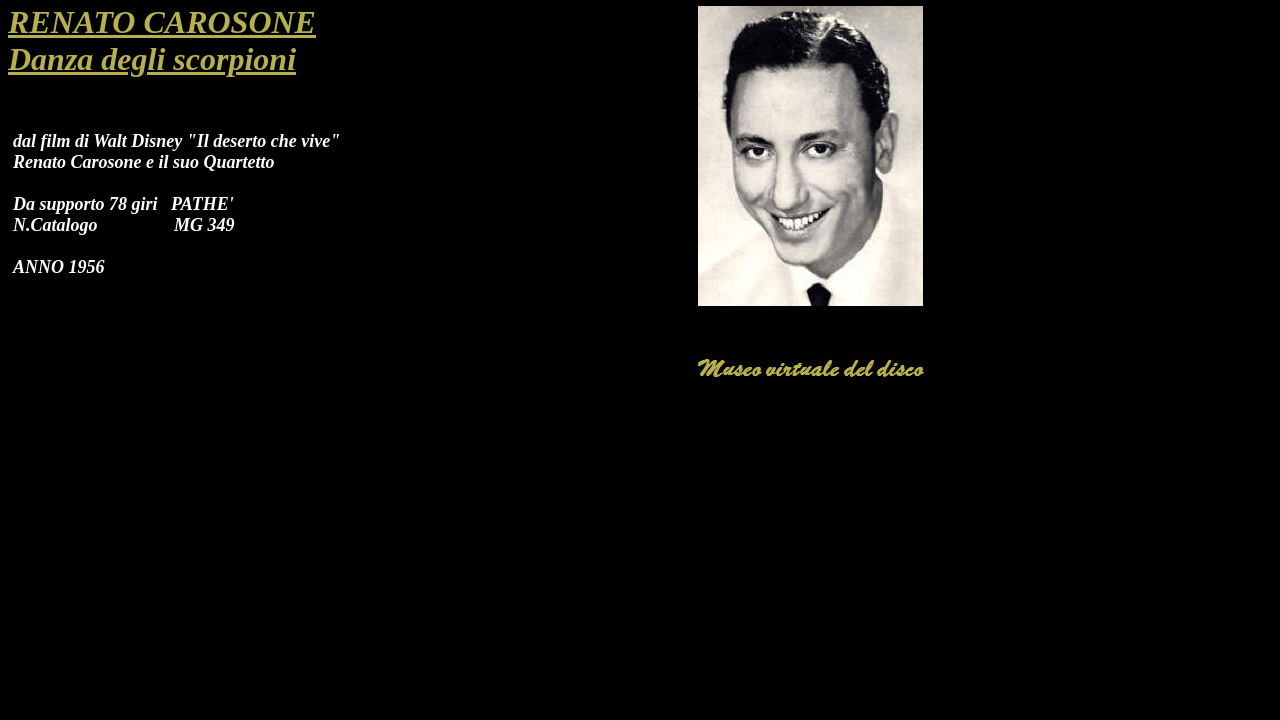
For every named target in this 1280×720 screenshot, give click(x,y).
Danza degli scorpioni (152, 59)
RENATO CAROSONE (162, 22)
